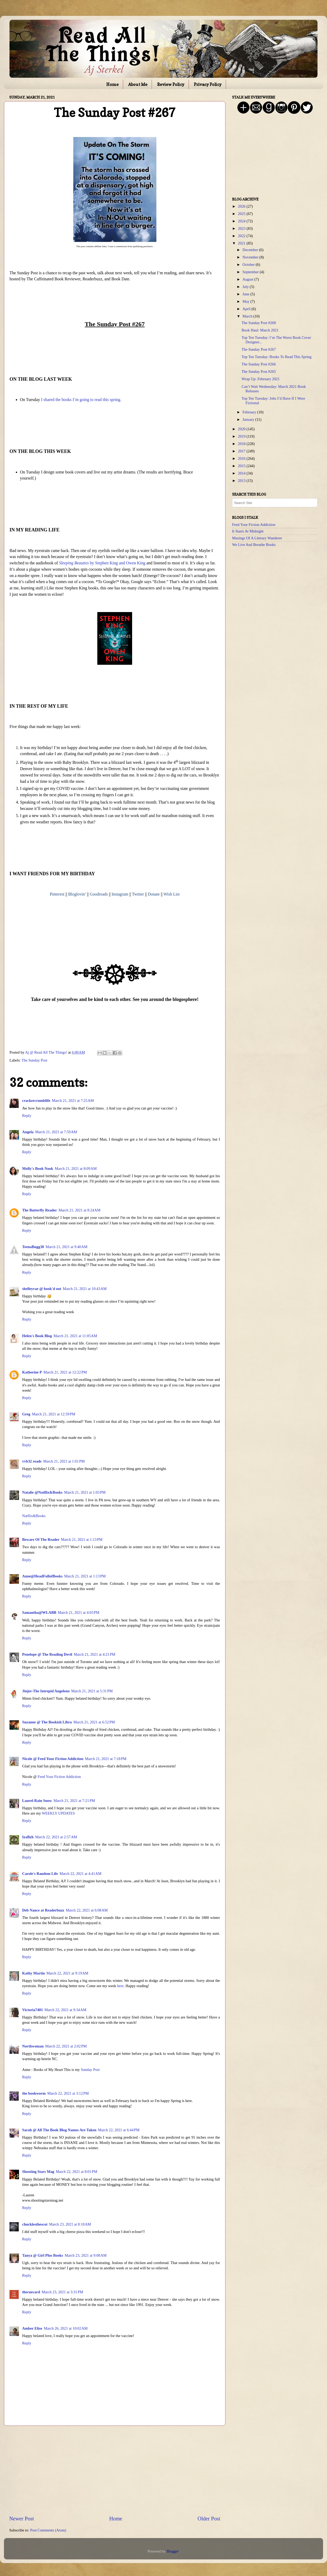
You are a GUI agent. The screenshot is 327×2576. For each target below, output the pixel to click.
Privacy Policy (208, 84)
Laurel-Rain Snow (37, 1800)
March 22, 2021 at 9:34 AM (65, 2010)
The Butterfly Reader (39, 1210)
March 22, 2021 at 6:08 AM (87, 1910)
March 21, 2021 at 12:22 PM (65, 1372)
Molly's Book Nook (37, 1168)
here (120, 1986)
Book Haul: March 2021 (260, 330)
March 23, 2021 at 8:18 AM (70, 2224)
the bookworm (34, 2093)
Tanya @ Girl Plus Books (42, 2255)
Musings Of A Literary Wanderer (257, 538)
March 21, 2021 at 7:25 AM (73, 1100)
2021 (242, 243)
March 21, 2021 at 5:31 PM (92, 1691)
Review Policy (170, 84)
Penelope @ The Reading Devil (47, 1654)
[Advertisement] (114, 2470)
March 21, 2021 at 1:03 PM (84, 1492)
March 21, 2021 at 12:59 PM (53, 1414)
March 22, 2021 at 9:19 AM (67, 1973)
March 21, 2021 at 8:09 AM (76, 1168)
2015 (242, 466)
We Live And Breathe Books (254, 544)
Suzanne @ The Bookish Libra (47, 1722)
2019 (242, 436)
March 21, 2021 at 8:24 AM (79, 1210)
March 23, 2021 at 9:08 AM (86, 2255)
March (248, 316)
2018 (242, 444)
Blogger (172, 2551)
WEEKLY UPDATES (58, 1813)
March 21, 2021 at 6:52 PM (94, 1722)
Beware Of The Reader (40, 1539)
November (251, 257)
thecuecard (31, 2292)
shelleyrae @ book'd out (41, 1289)
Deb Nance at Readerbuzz (43, 1910)
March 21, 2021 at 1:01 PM (64, 1461)
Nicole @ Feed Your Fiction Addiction (52, 1759)
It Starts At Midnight (248, 531)
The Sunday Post (34, 1060)
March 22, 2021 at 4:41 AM (81, 1873)
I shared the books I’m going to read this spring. (81, 399)
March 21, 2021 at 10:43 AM (85, 1289)
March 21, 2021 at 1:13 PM (81, 1539)
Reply (26, 1115)
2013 (242, 480)
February (250, 412)
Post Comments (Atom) (48, 2530)
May (247, 301)
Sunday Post (90, 2069)
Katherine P (32, 1372)
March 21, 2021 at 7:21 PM (74, 1800)
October (249, 264)
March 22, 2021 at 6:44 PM (119, 2130)
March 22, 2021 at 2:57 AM (56, 1837)
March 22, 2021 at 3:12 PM (68, 2093)
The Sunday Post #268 (259, 323)
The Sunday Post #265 (259, 371)
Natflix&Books (34, 1516)
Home (112, 84)
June (247, 294)
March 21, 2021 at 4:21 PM (94, 1654)
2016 (242, 458)
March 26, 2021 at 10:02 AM (66, 2328)
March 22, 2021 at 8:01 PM (76, 2171)
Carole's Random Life (40, 1873)
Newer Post (21, 2518)
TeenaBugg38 (33, 1247)
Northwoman (33, 2046)
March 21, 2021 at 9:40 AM (67, 1247)
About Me (137, 84)
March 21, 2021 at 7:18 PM (105, 1759)
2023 (242, 228)
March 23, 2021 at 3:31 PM (62, 2292)
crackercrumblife (36, 1100)
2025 (242, 214)
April (247, 309)
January (249, 419)
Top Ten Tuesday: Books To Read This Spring (276, 357)
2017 (242, 451)
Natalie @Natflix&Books (42, 1492)
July (246, 287)
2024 (242, 221)
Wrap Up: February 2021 (261, 379)
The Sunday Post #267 (259, 349)
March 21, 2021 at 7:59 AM (56, 1132)
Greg (26, 1414)
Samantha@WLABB (39, 1612)
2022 (242, 236)
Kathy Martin (33, 1973)
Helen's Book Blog (37, 1336)
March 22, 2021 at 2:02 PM (66, 2046)
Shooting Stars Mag (38, 2171)
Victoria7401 (32, 2010)
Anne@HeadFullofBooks (42, 1576)
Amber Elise (32, 2328)
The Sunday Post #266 (259, 364)
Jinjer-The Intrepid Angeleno (46, 1691)
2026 (242, 206)
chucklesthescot (34, 2224)
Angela (27, 1132)
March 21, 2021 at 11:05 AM (75, 1336)
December (251, 250)
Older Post (209, 2518)
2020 (242, 429)
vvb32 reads (32, 1461)
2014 (242, 473)
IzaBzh (27, 1837)
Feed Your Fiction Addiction (59, 1777)
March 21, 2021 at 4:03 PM (78, 1612)
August (248, 279)
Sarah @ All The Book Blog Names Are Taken (59, 2130)
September (251, 272)
